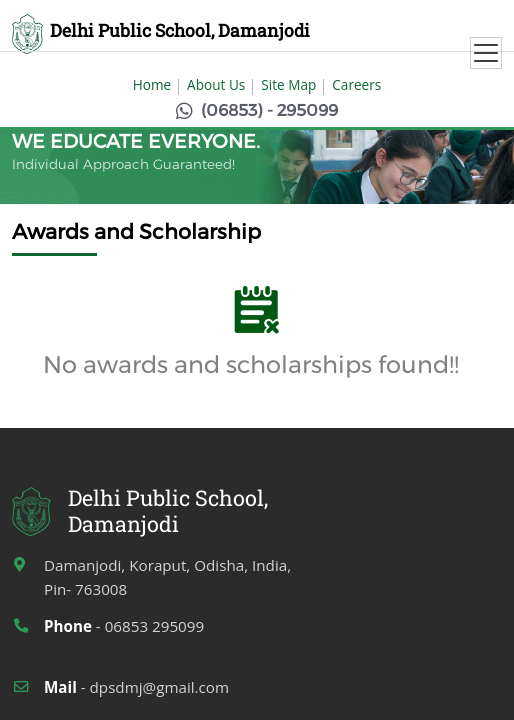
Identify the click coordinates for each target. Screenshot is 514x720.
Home (152, 84)
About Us (216, 84)
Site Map (288, 84)
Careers (356, 84)
